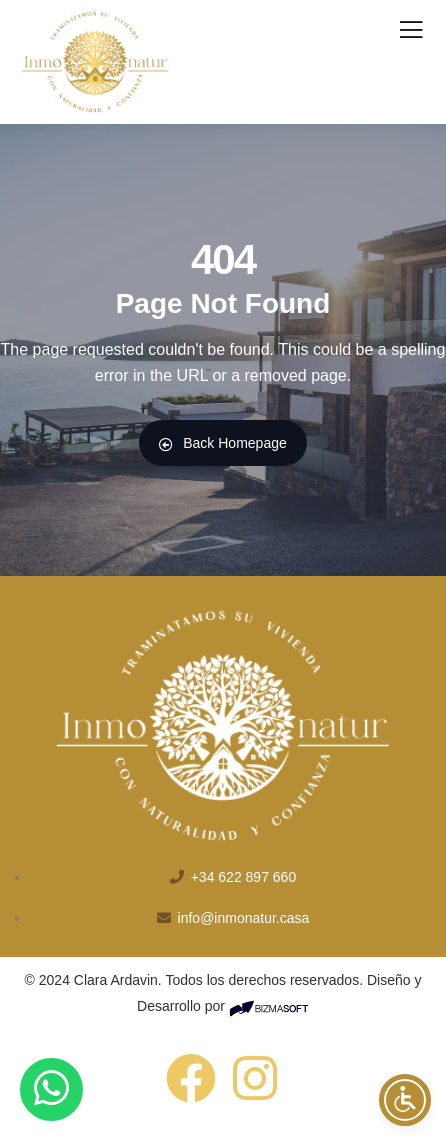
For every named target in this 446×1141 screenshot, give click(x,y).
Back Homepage (223, 443)
